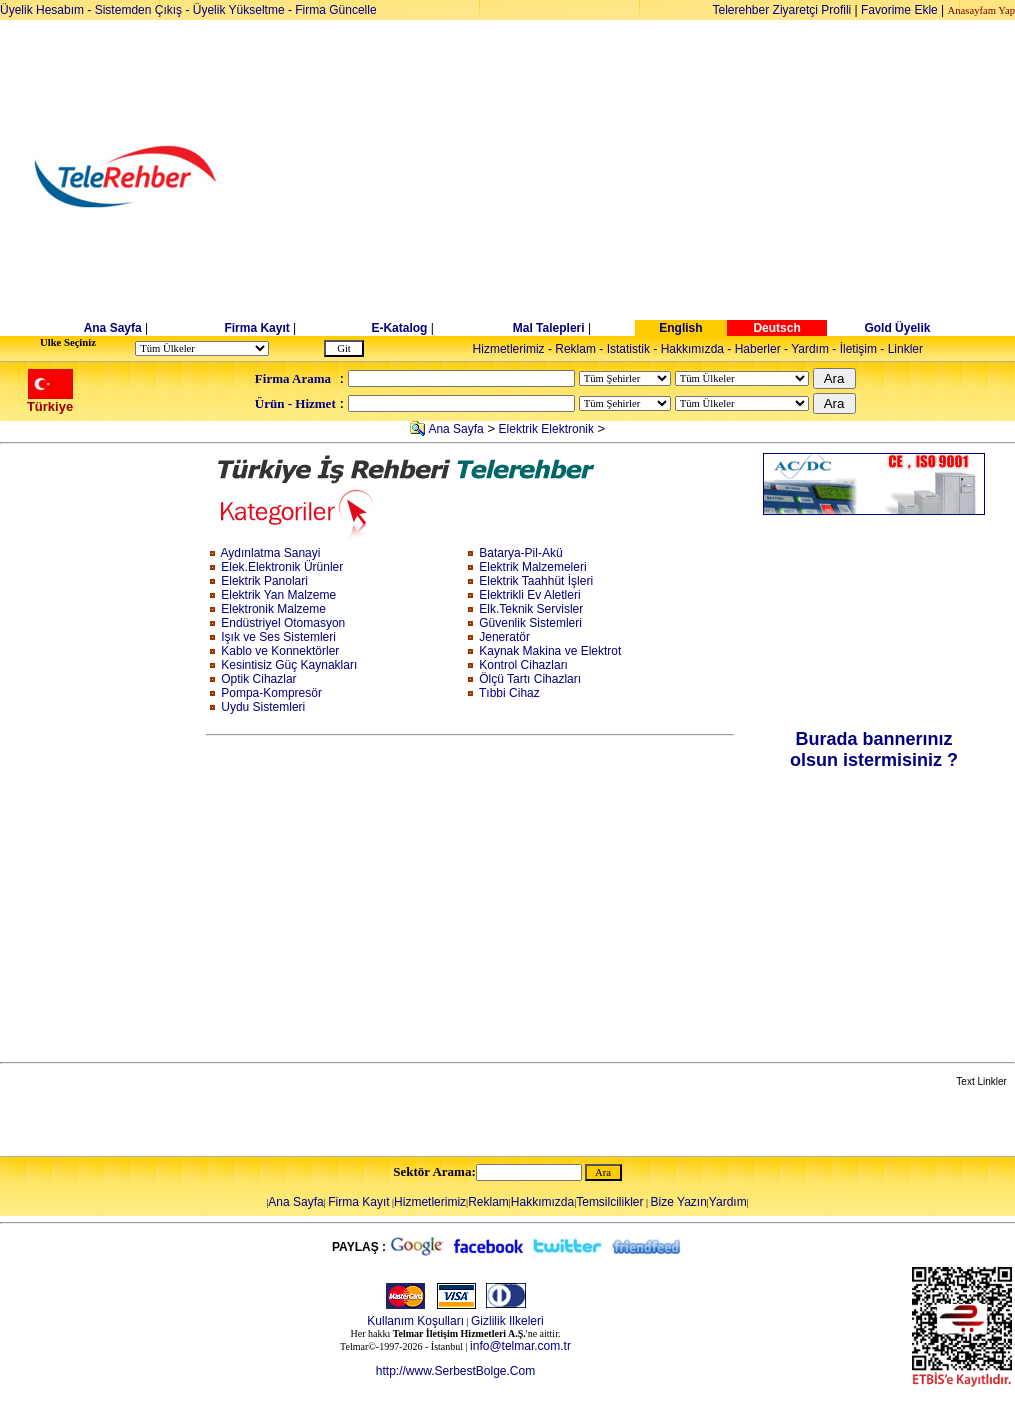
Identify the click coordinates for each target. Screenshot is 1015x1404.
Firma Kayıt (256, 328)
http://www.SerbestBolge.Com (455, 1371)
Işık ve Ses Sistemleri (278, 637)
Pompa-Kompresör (271, 693)
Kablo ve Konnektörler (280, 651)
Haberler (758, 349)
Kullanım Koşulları (415, 1321)
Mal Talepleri (549, 328)
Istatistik (628, 349)
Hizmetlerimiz (509, 349)
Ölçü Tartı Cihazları (530, 679)
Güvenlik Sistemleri (530, 623)
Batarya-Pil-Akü (520, 553)
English (680, 328)
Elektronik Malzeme (273, 609)
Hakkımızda (692, 349)
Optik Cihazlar (258, 679)
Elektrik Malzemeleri (532, 567)
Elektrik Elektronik (546, 429)
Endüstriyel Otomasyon (283, 623)
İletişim (858, 349)
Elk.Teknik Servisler (531, 609)
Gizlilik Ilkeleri (507, 1321)
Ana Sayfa (113, 328)
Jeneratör (504, 637)
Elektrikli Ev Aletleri (529, 595)
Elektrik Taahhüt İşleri (536, 581)
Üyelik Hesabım (42, 10)
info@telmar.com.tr (520, 1346)
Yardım (810, 349)
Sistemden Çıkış (138, 10)
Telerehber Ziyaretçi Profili (782, 10)
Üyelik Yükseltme (239, 10)
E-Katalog (399, 328)
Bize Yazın (679, 1202)
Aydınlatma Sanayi (271, 553)
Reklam (575, 349)
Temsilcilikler (609, 1202)
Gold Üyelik (897, 328)
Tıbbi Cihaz (509, 693)
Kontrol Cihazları (523, 665)
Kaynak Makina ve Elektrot (550, 651)
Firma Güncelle (335, 10)
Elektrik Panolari (264, 581)
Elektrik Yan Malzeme (278, 595)
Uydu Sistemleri (263, 707)
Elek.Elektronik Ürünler (282, 567)
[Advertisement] (661, 177)
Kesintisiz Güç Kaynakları (289, 665)
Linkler (905, 349)
